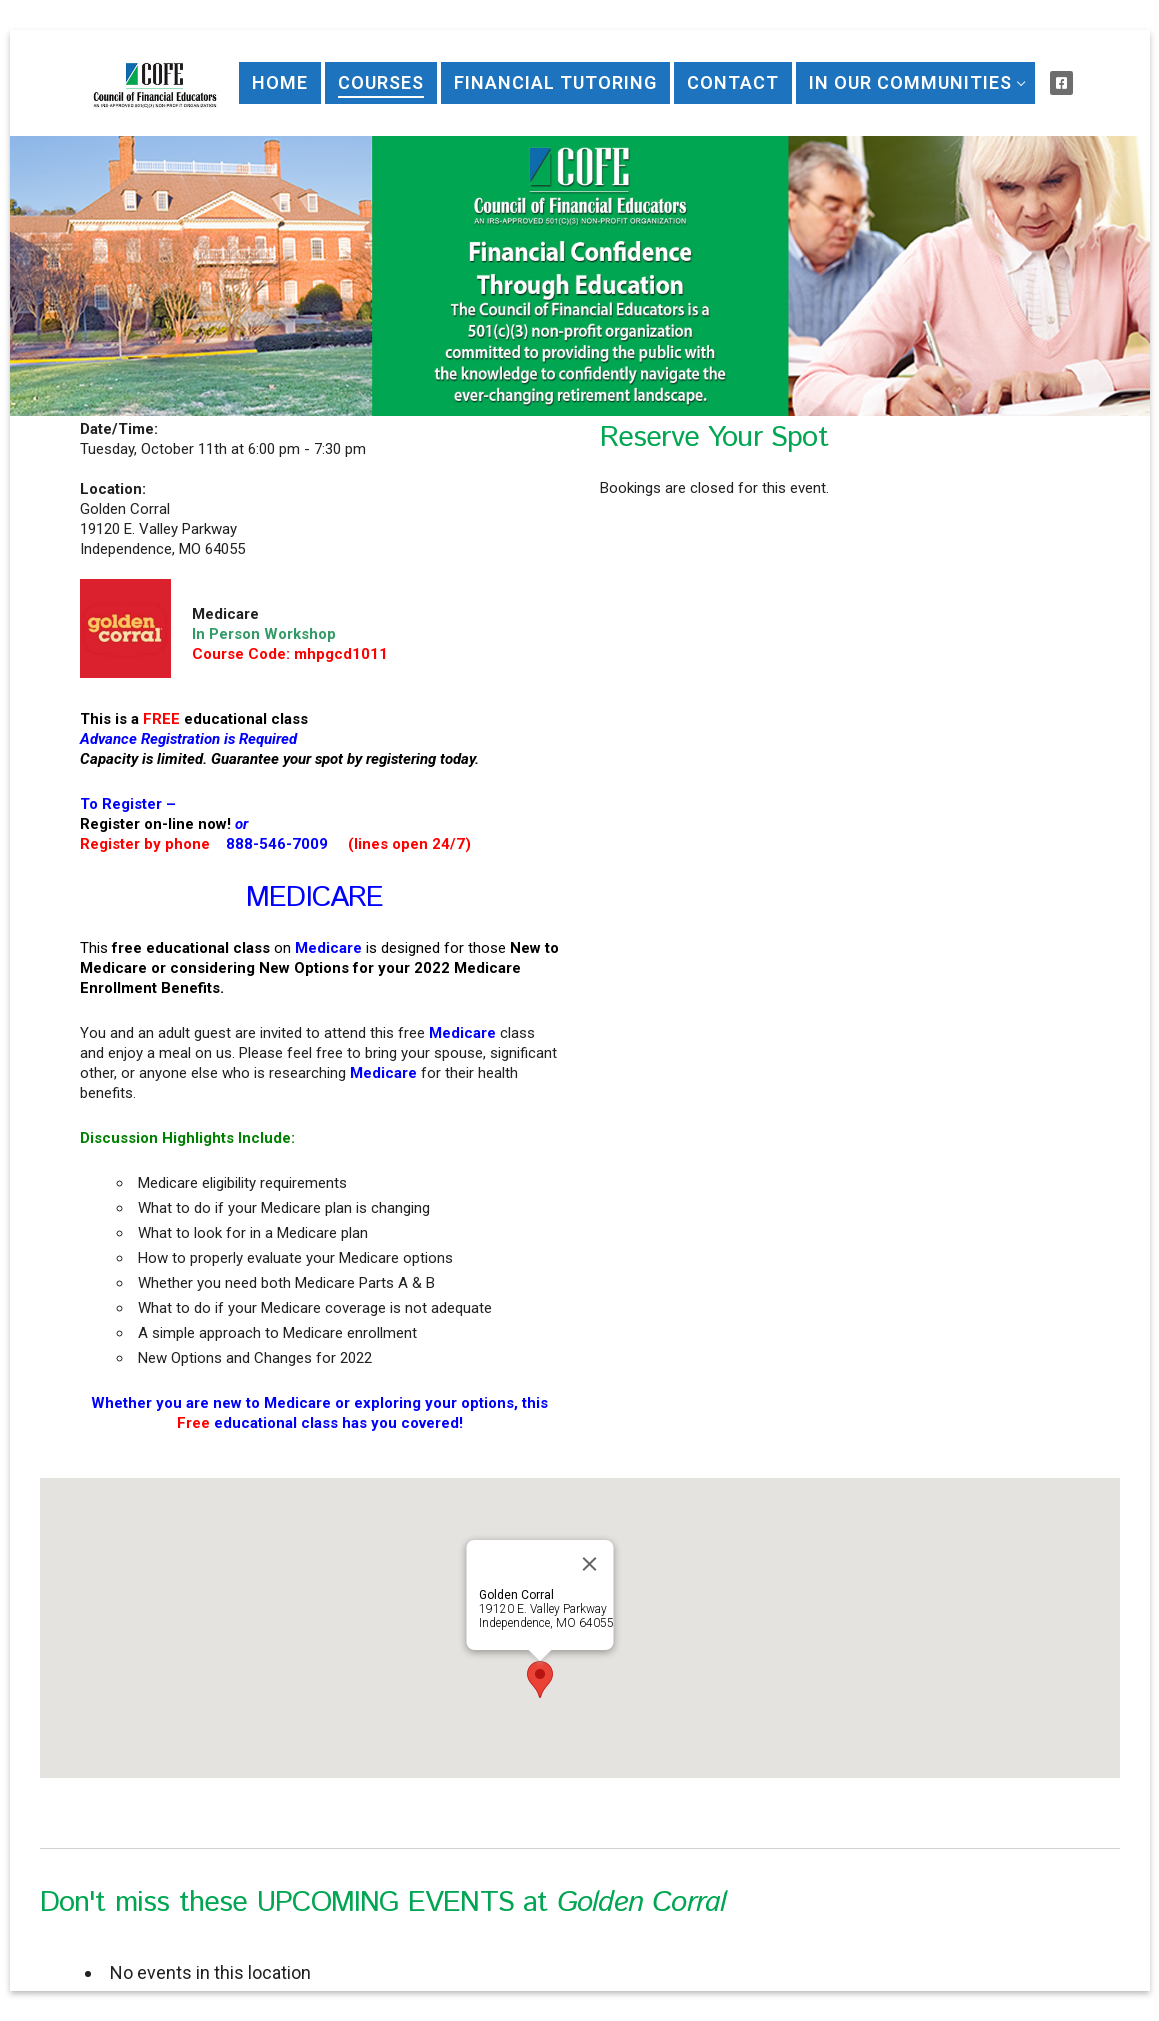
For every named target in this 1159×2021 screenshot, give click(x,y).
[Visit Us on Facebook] (1061, 82)
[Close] (589, 1564)
